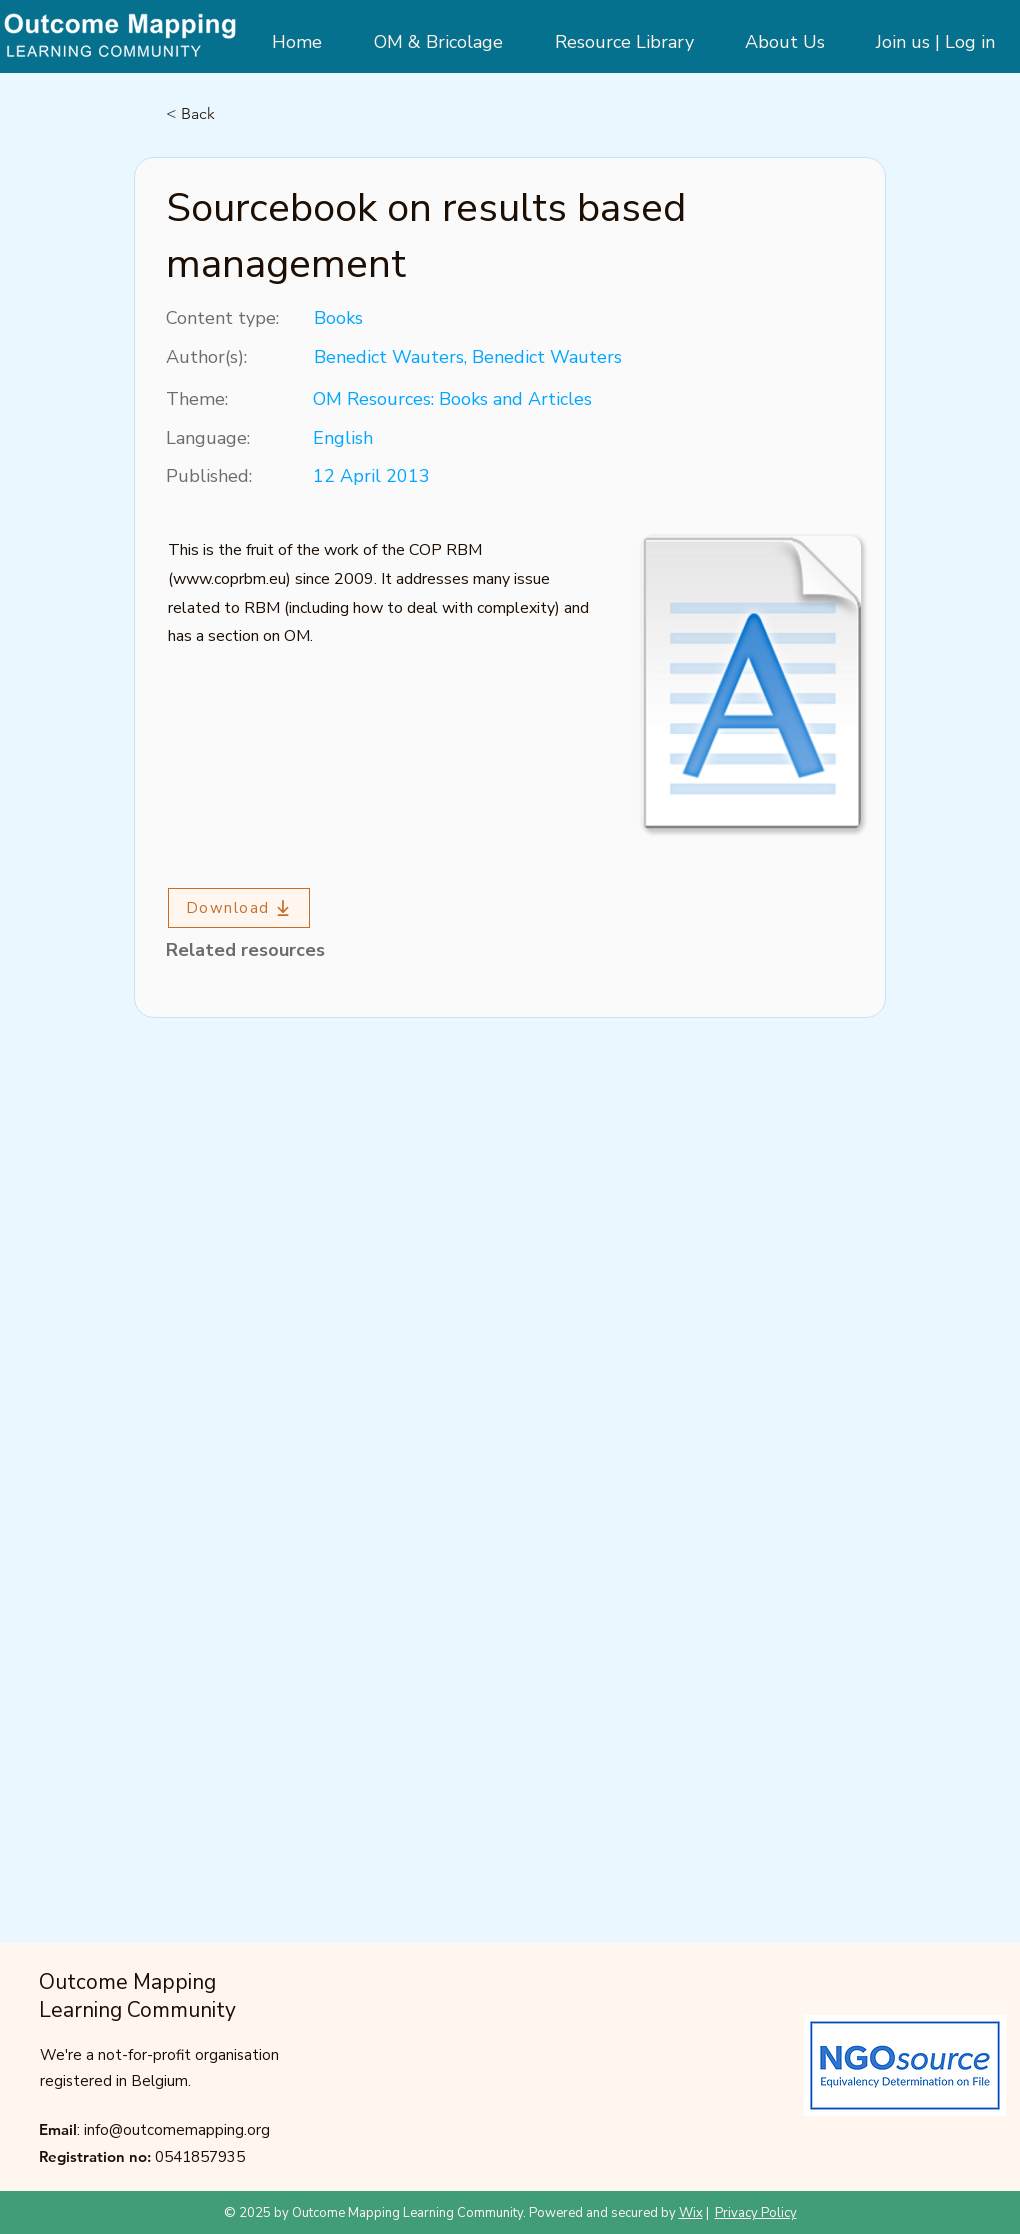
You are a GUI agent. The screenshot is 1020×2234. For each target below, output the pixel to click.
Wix (691, 2213)
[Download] (239, 908)
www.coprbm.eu (229, 579)
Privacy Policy (756, 2213)
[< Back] (232, 114)
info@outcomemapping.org (177, 2130)
